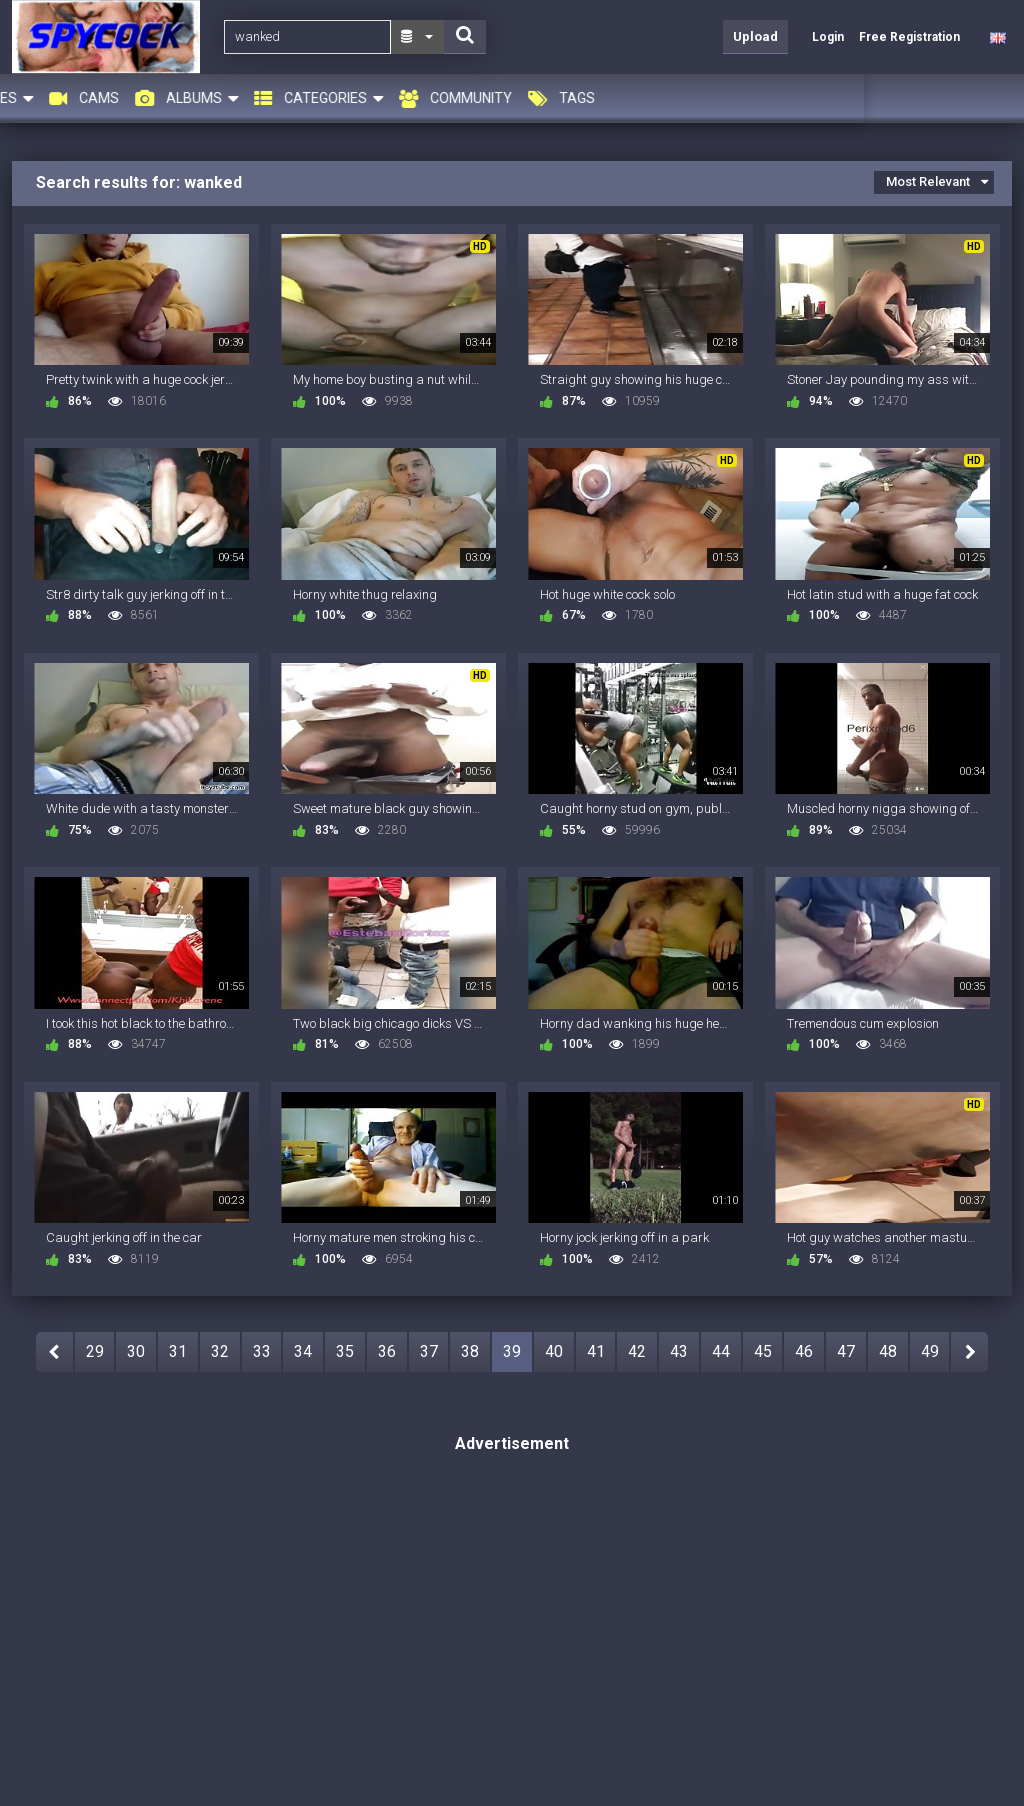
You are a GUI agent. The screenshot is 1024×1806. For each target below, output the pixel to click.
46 (804, 1351)
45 (763, 1351)
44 (721, 1351)
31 (178, 1351)
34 (303, 1351)
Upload (755, 36)
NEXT (969, 1352)
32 (220, 1351)
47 (846, 1351)
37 (429, 1351)
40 (554, 1351)
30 (136, 1351)
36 (387, 1351)
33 (262, 1351)
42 (637, 1351)
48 (888, 1351)
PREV (54, 1352)
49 (930, 1351)
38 (470, 1351)
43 (679, 1351)
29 (95, 1351)
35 (345, 1351)
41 (596, 1351)
